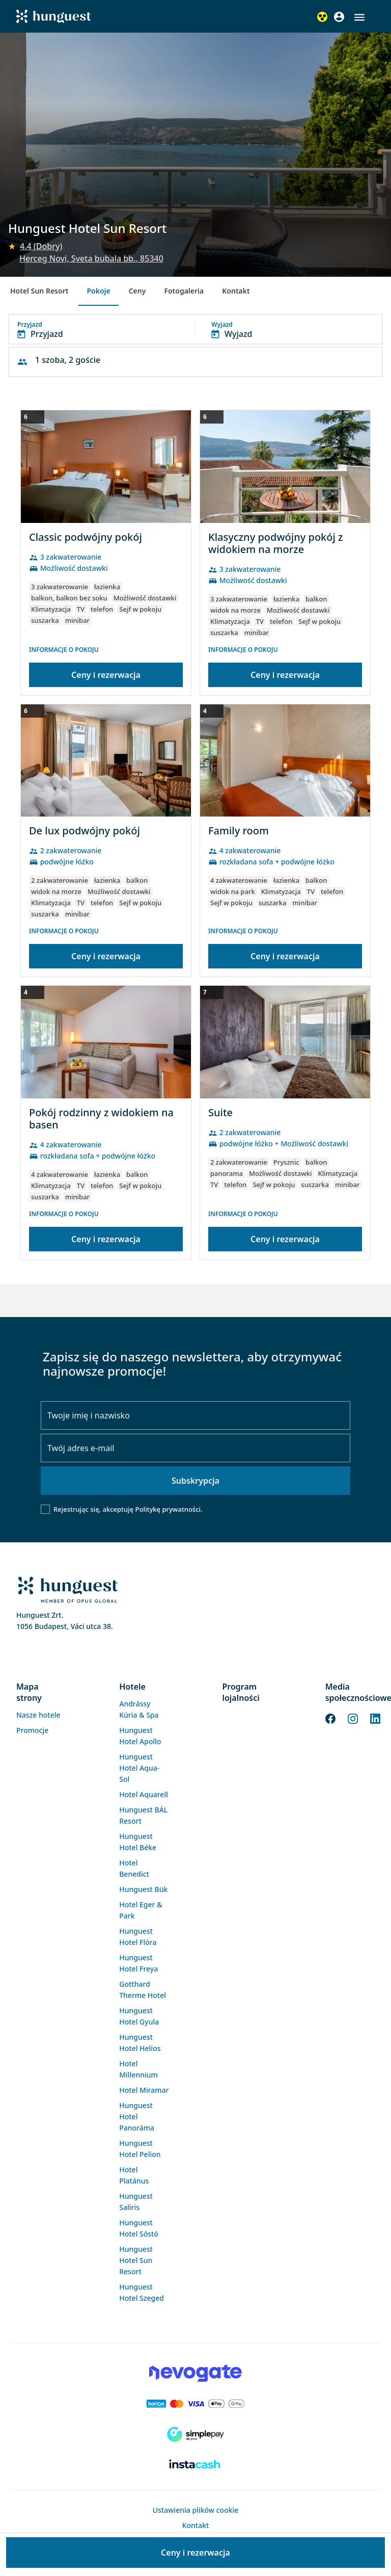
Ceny (137, 291)
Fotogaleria (184, 291)
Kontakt (235, 291)
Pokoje (98, 291)
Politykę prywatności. (169, 1509)
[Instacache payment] (195, 2465)
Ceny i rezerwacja (106, 674)
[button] (359, 17)
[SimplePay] (195, 2434)
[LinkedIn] (375, 1718)
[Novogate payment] (195, 2373)
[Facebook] (330, 1718)
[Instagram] (353, 1718)
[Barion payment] (195, 2403)
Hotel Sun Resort (39, 291)
